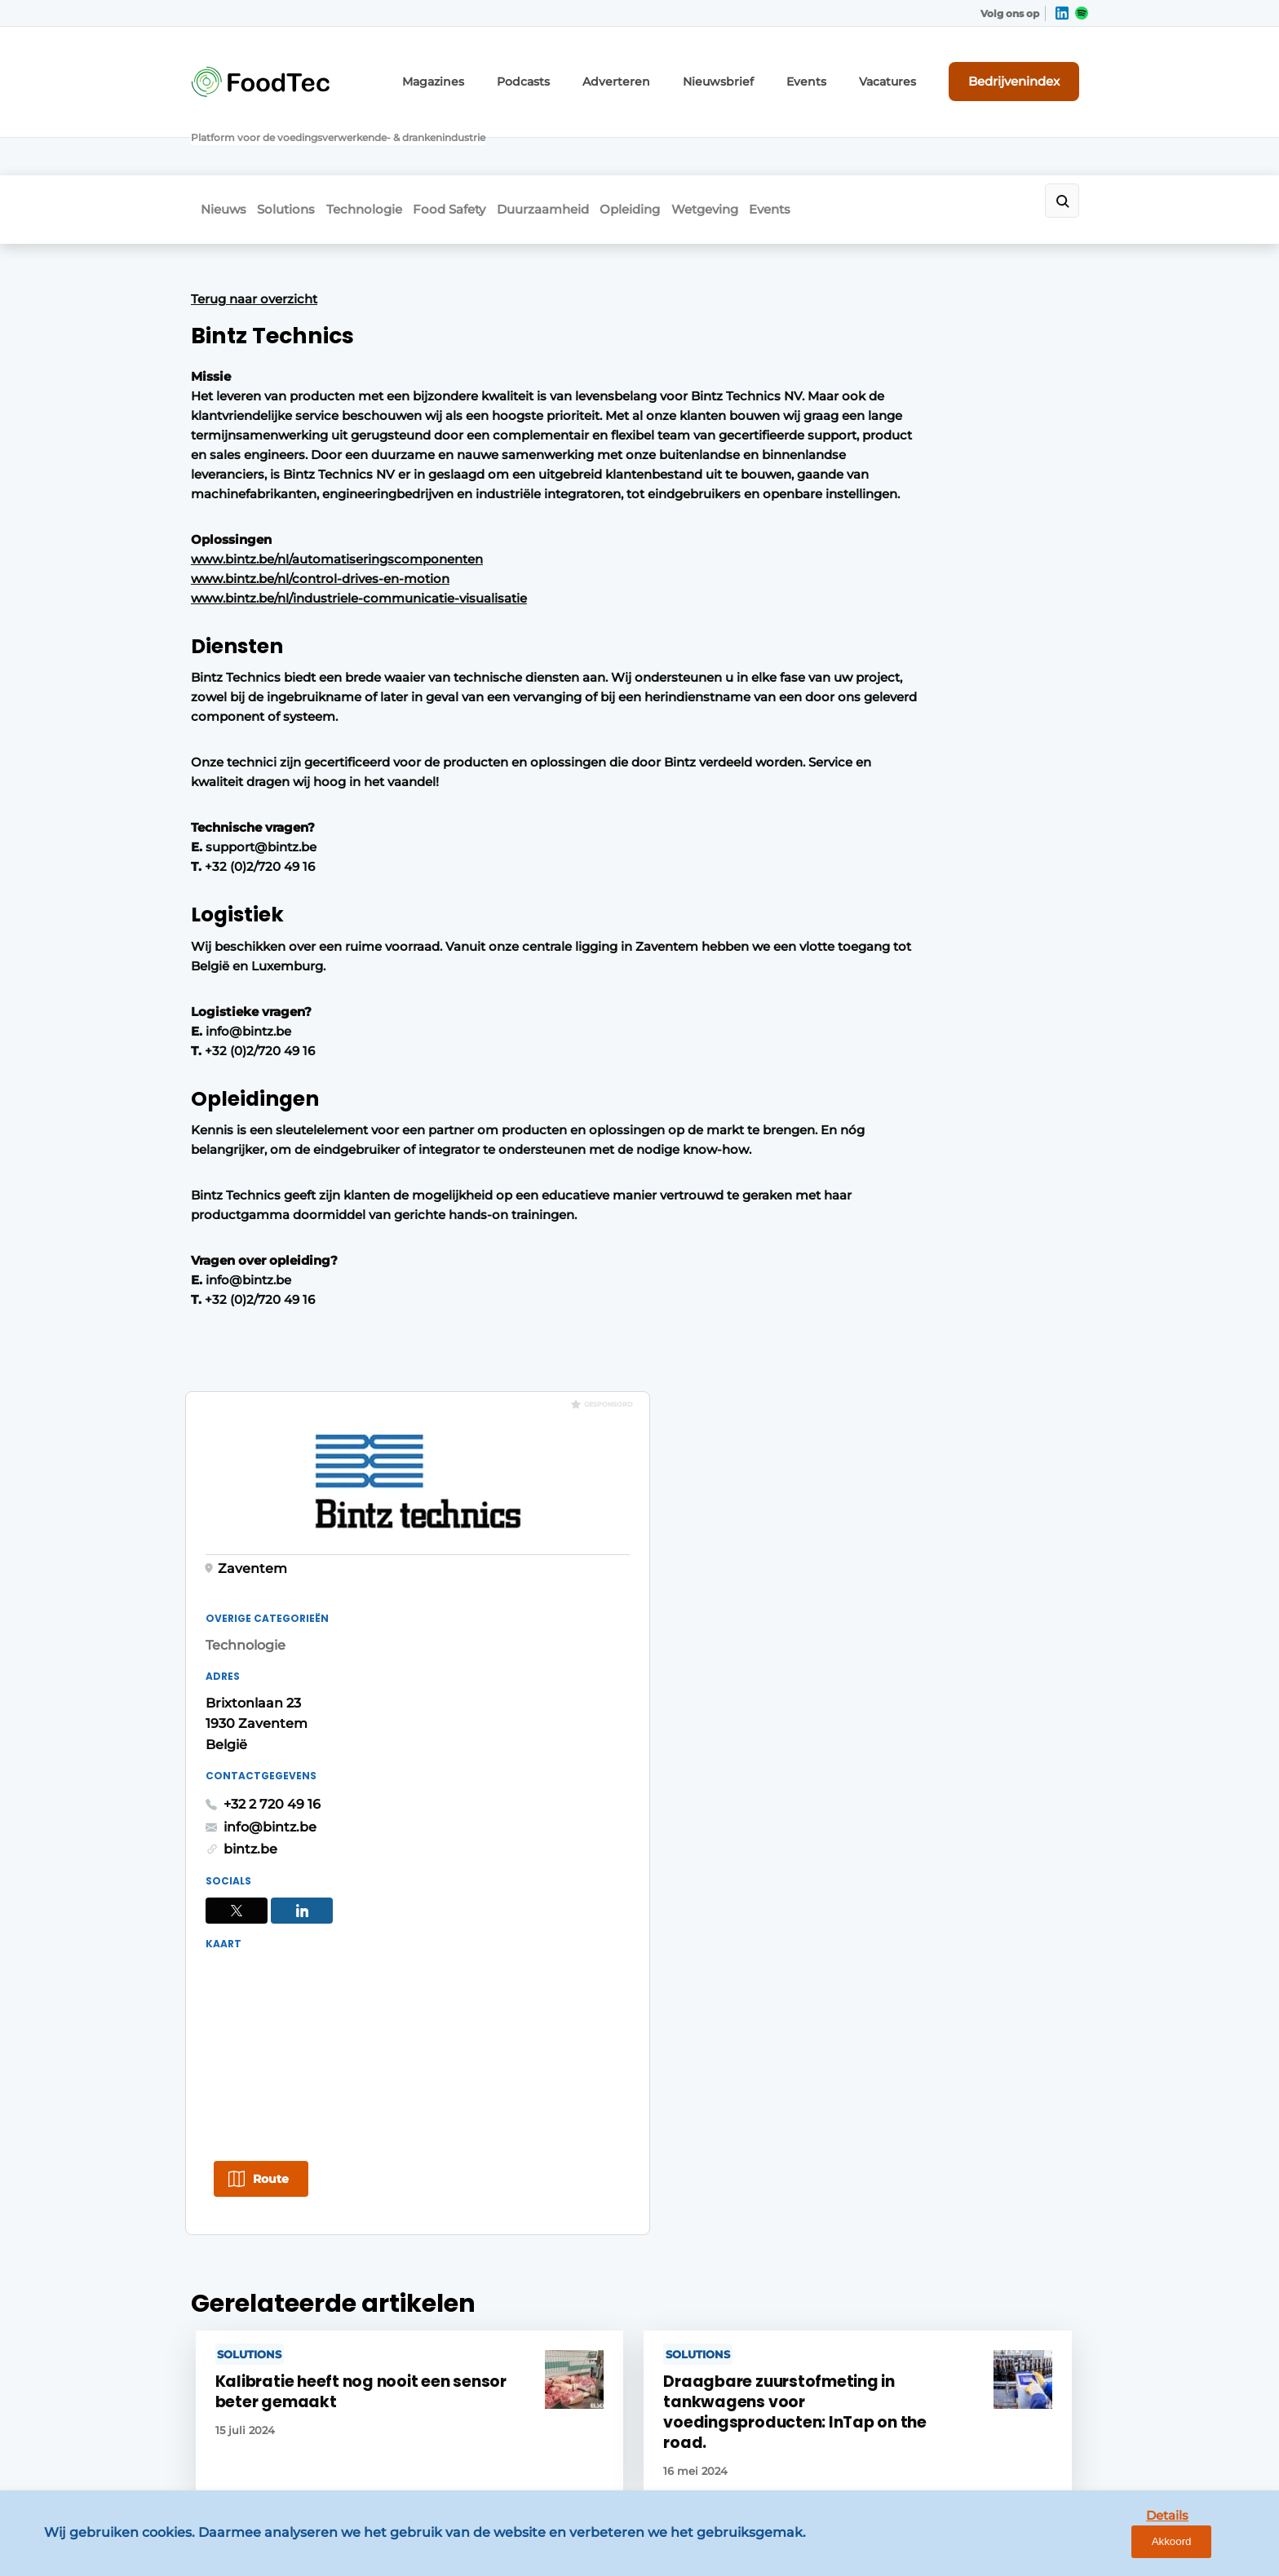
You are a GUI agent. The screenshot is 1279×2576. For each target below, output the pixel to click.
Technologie (385, 144)
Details (1141, 2549)
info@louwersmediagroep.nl (989, 2104)
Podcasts (584, 71)
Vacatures (909, 71)
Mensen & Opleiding (251, 2125)
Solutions (292, 144)
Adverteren (667, 71)
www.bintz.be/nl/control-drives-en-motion (320, 562)
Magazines (503, 71)
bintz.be (840, 714)
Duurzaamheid (593, 144)
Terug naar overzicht (254, 227)
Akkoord (1218, 2550)
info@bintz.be (859, 691)
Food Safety (485, 144)
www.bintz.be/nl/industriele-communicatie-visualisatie (359, 582)
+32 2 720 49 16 (861, 669)
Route (860, 1047)
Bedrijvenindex (1027, 70)
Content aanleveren (474, 2094)
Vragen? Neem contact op (954, 1819)
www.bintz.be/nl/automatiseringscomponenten (337, 542)
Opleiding (696, 144)
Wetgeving (785, 144)
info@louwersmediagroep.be (991, 2349)
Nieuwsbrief (757, 71)
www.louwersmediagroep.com (996, 2433)
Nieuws (214, 144)
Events (835, 71)
